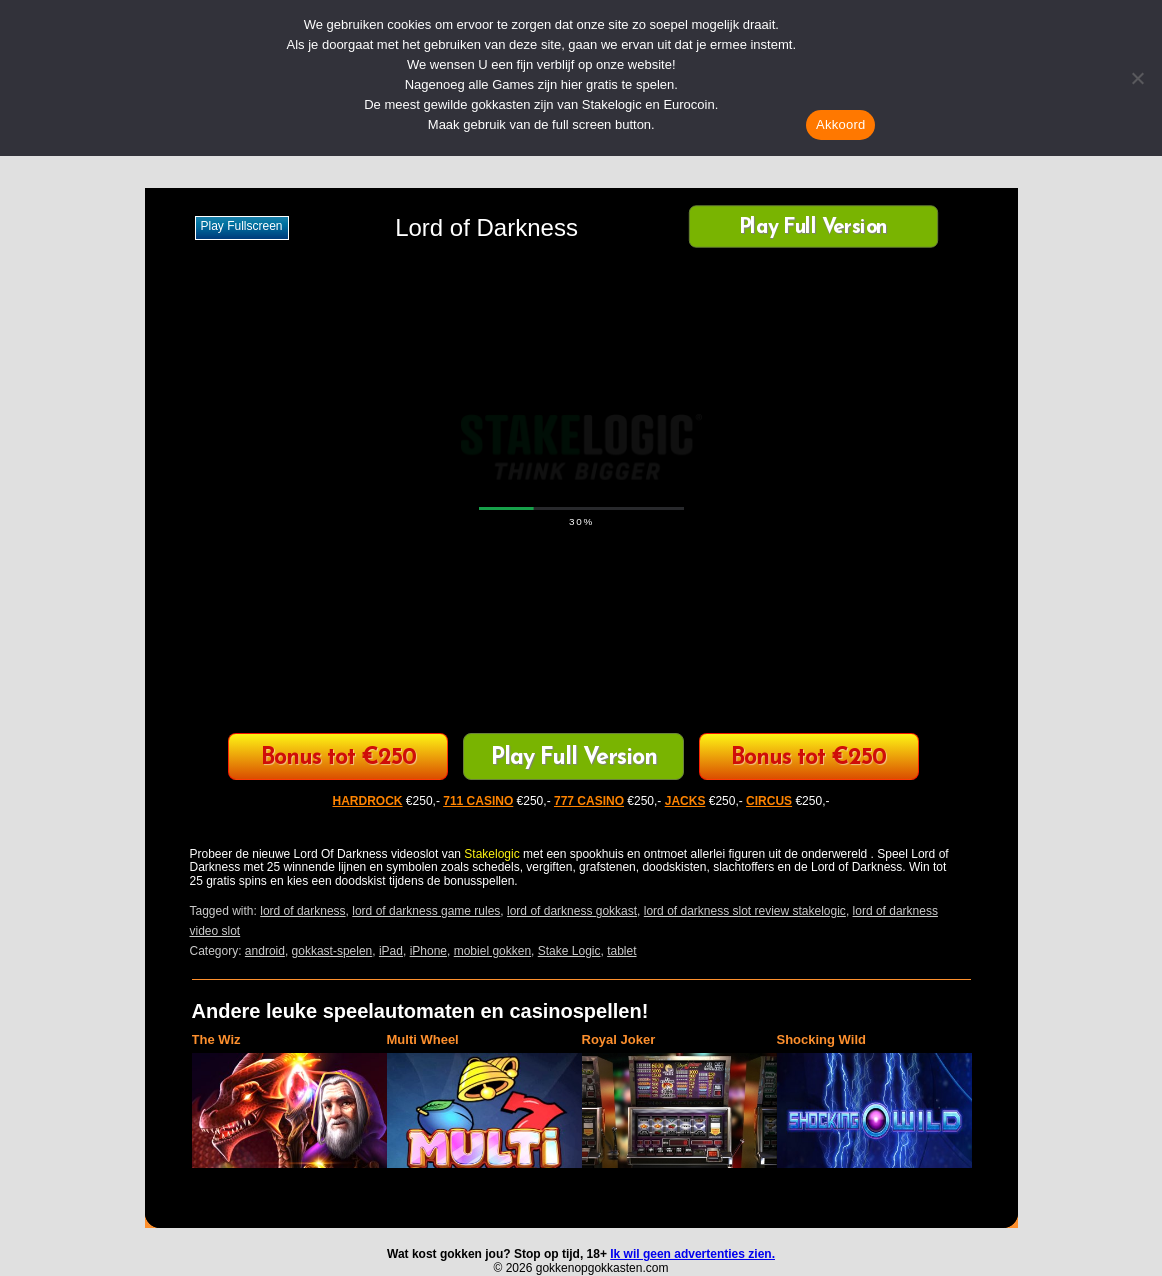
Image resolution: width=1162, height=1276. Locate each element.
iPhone (428, 951)
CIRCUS (769, 801)
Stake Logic (569, 951)
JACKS (685, 801)
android (265, 951)
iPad (391, 951)
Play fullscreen (242, 226)
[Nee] (1137, 78)
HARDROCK (368, 801)
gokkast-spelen (332, 951)
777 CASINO (589, 801)
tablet (621, 951)
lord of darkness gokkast (572, 911)
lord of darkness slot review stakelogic (745, 911)
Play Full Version (813, 228)
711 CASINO (478, 801)
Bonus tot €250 (338, 758)
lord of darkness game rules (426, 911)
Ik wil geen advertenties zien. (692, 1254)
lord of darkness (302, 911)
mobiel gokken (492, 951)
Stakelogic (491, 854)
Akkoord (840, 124)
